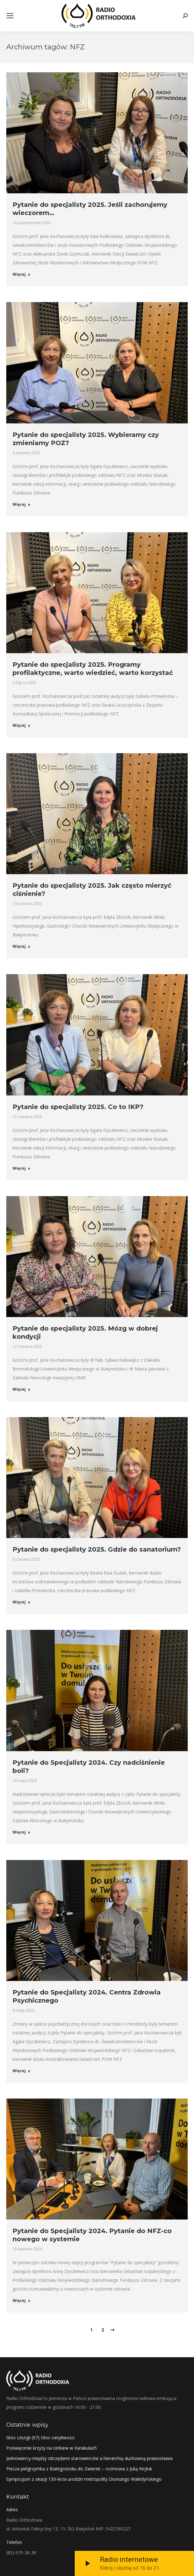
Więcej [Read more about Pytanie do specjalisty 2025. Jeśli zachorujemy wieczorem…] (21, 274)
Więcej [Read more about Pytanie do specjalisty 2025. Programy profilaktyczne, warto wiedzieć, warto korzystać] (21, 725)
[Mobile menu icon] (10, 15)
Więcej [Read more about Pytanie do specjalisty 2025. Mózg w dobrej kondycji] (21, 1389)
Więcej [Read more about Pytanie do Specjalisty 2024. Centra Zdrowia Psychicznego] (21, 2070)
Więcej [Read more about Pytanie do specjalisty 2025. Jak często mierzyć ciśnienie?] (21, 946)
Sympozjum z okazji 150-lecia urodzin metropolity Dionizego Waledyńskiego (84, 2479)
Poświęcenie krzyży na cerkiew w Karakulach (51, 2448)
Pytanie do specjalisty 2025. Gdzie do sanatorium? (97, 1549)
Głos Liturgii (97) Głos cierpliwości (40, 2438)
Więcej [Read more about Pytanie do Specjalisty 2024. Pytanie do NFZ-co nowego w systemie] (21, 2300)
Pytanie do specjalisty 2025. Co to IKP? (78, 1107)
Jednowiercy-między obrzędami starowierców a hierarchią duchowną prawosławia (89, 2458)
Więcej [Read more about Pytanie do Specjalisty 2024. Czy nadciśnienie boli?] (21, 1832)
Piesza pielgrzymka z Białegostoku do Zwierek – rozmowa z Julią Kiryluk (79, 2469)
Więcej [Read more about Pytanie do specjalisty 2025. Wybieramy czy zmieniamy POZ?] (21, 504)
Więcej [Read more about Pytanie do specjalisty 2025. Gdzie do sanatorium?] (21, 1602)
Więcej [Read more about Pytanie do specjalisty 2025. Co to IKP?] (21, 1168)
